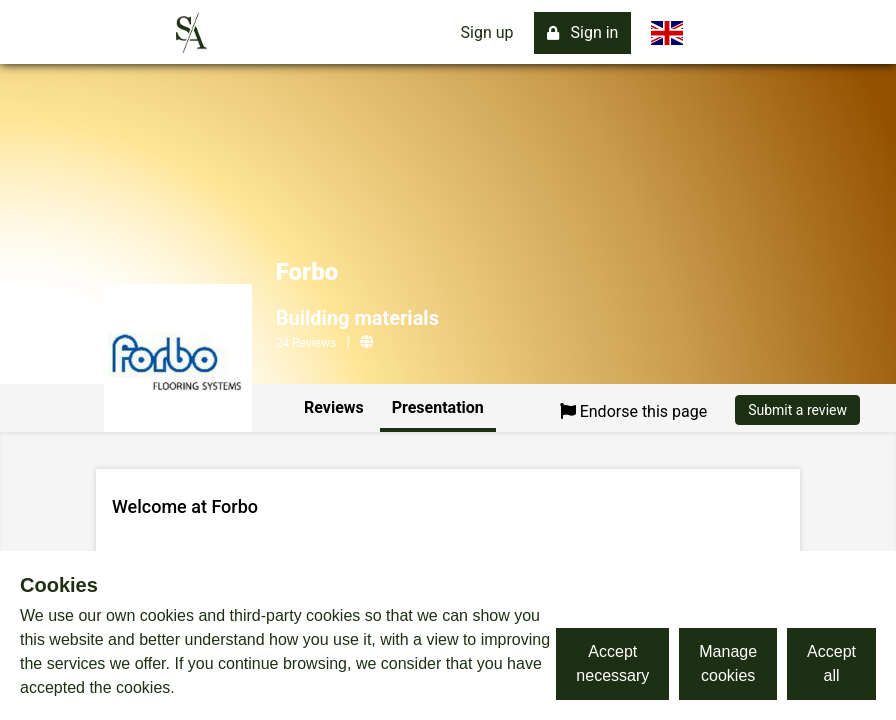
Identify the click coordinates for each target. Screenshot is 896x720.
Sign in (583, 32)
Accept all (831, 663)
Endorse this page (634, 411)
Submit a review (797, 410)
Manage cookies (728, 663)
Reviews (334, 407)
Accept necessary (612, 663)
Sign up (487, 32)
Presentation (438, 407)
